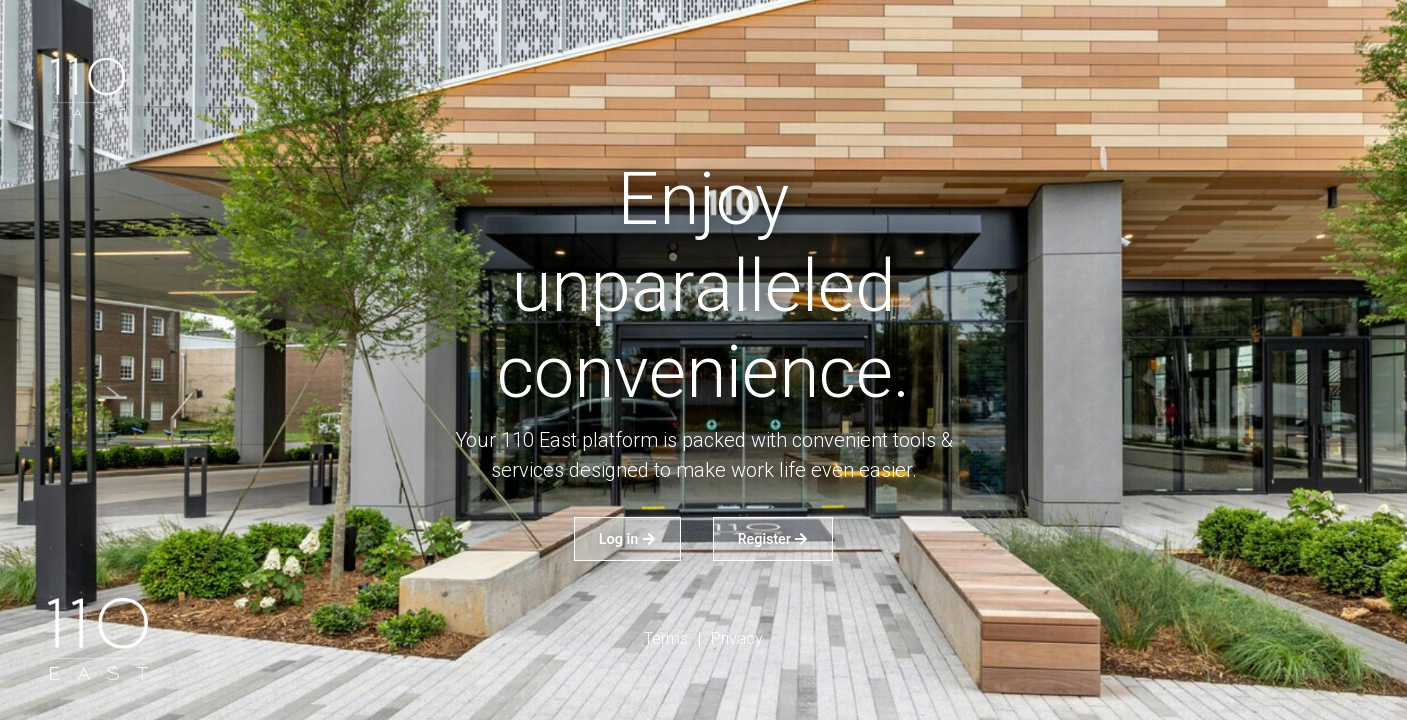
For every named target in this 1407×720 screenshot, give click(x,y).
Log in (627, 539)
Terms (666, 638)
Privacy (737, 638)
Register (773, 539)
